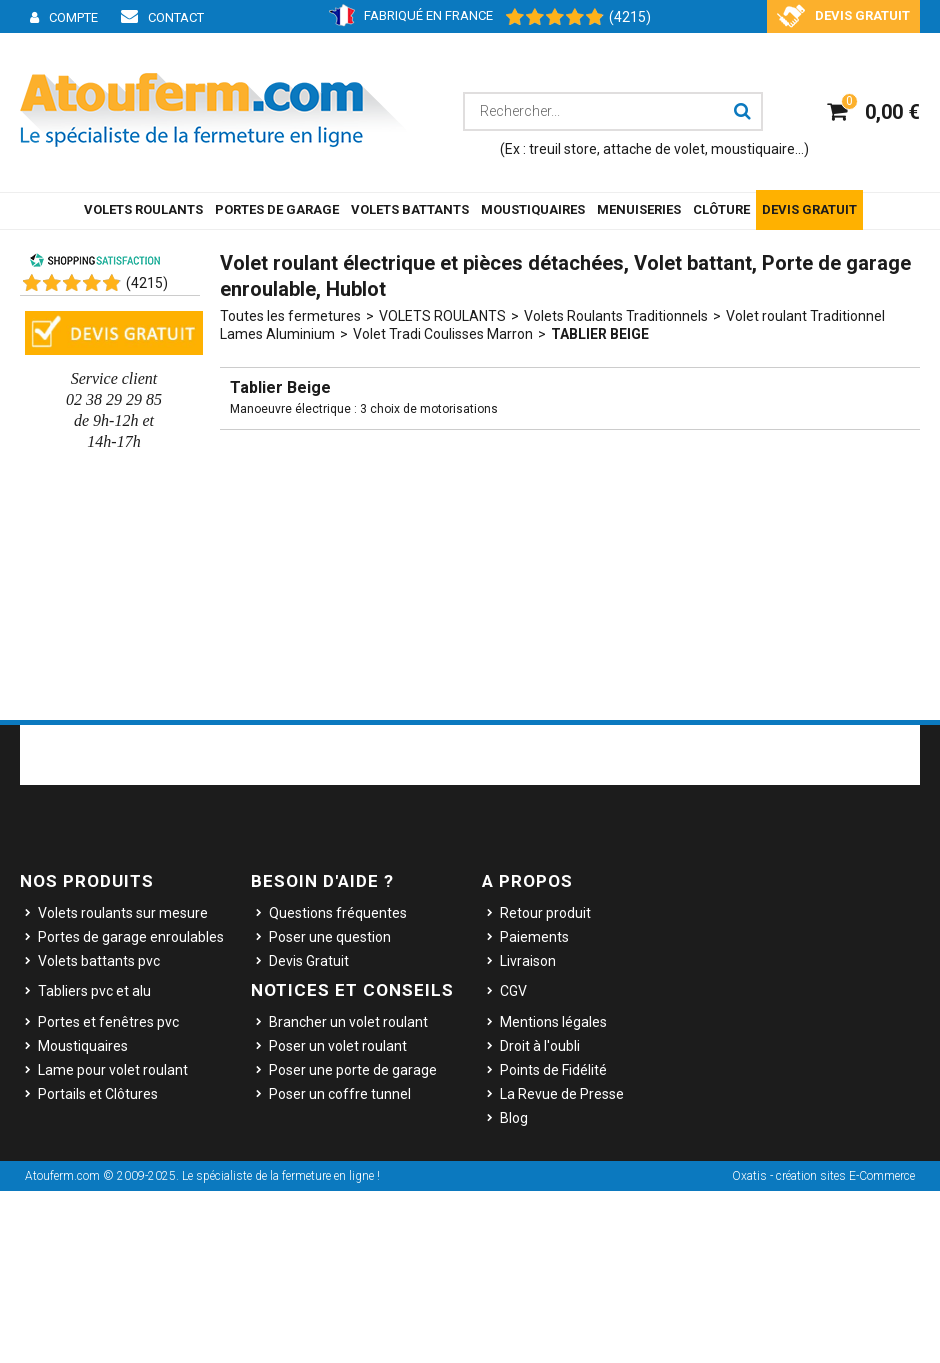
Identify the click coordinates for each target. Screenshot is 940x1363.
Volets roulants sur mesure (123, 913)
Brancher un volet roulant (348, 1022)
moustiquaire (753, 149)
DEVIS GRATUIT (809, 209)
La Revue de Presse (562, 1094)
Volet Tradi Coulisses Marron (443, 334)
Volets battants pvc (99, 961)
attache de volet (654, 149)
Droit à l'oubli (540, 1046)
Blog (514, 1118)
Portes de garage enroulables (131, 937)
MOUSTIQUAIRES (533, 209)
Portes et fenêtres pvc (108, 1022)
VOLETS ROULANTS (143, 209)
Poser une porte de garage (353, 1070)
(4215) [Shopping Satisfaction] (630, 17)
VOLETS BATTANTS (410, 209)
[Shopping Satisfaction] (545, 18)
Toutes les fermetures (290, 316)
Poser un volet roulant (338, 1046)
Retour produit (545, 913)
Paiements (534, 937)
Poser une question (330, 937)
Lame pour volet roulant (113, 1070)
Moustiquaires (83, 1046)
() (147, 283)
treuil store (563, 149)
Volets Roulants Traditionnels (616, 316)
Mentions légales (553, 1022)
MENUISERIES (639, 209)
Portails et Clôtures (98, 1094)
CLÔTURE (721, 209)
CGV (513, 991)
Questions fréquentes (338, 913)
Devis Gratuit (309, 961)
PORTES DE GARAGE (277, 209)
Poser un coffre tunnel (340, 1094)
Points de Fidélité (553, 1070)
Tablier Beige (600, 334)
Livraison (528, 961)
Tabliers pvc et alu (94, 991)
